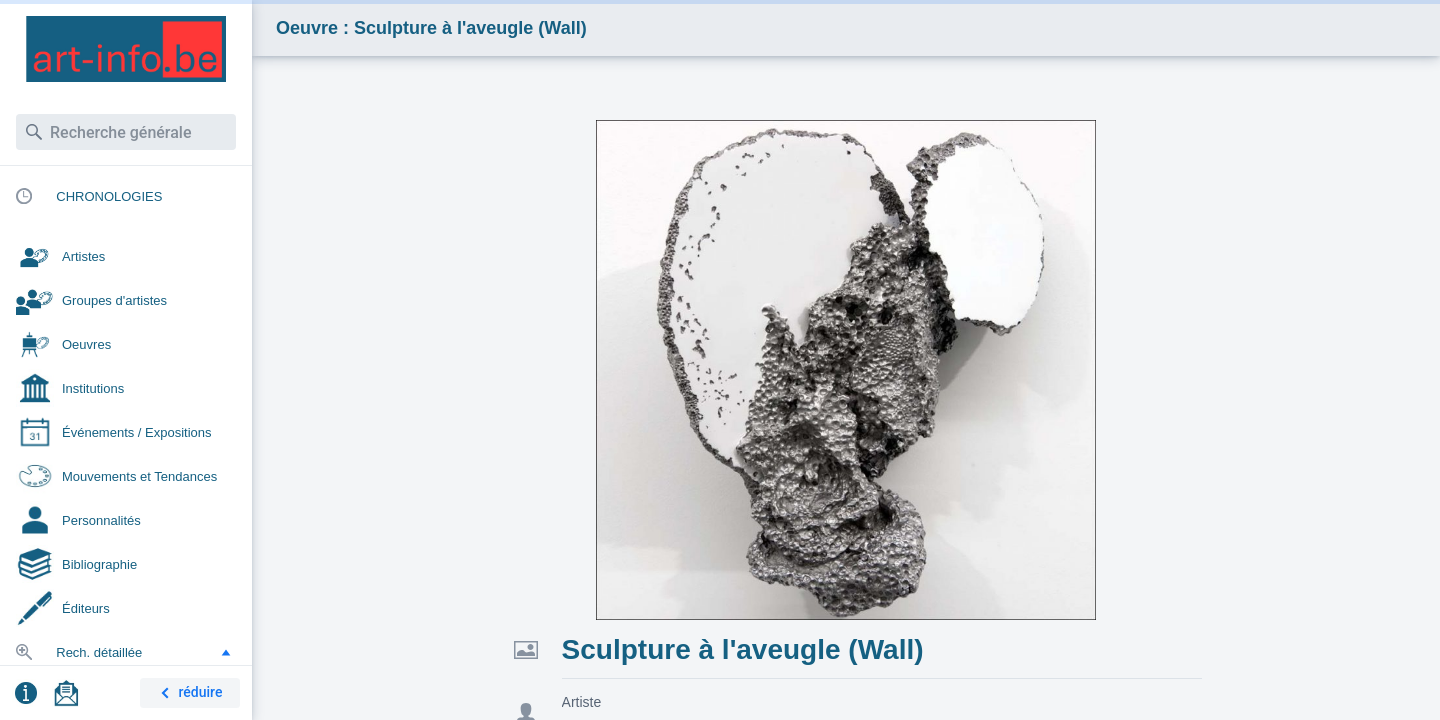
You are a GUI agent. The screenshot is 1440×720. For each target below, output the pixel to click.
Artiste (582, 702)
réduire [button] (188, 693)
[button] (226, 652)
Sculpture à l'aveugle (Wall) (743, 649)
